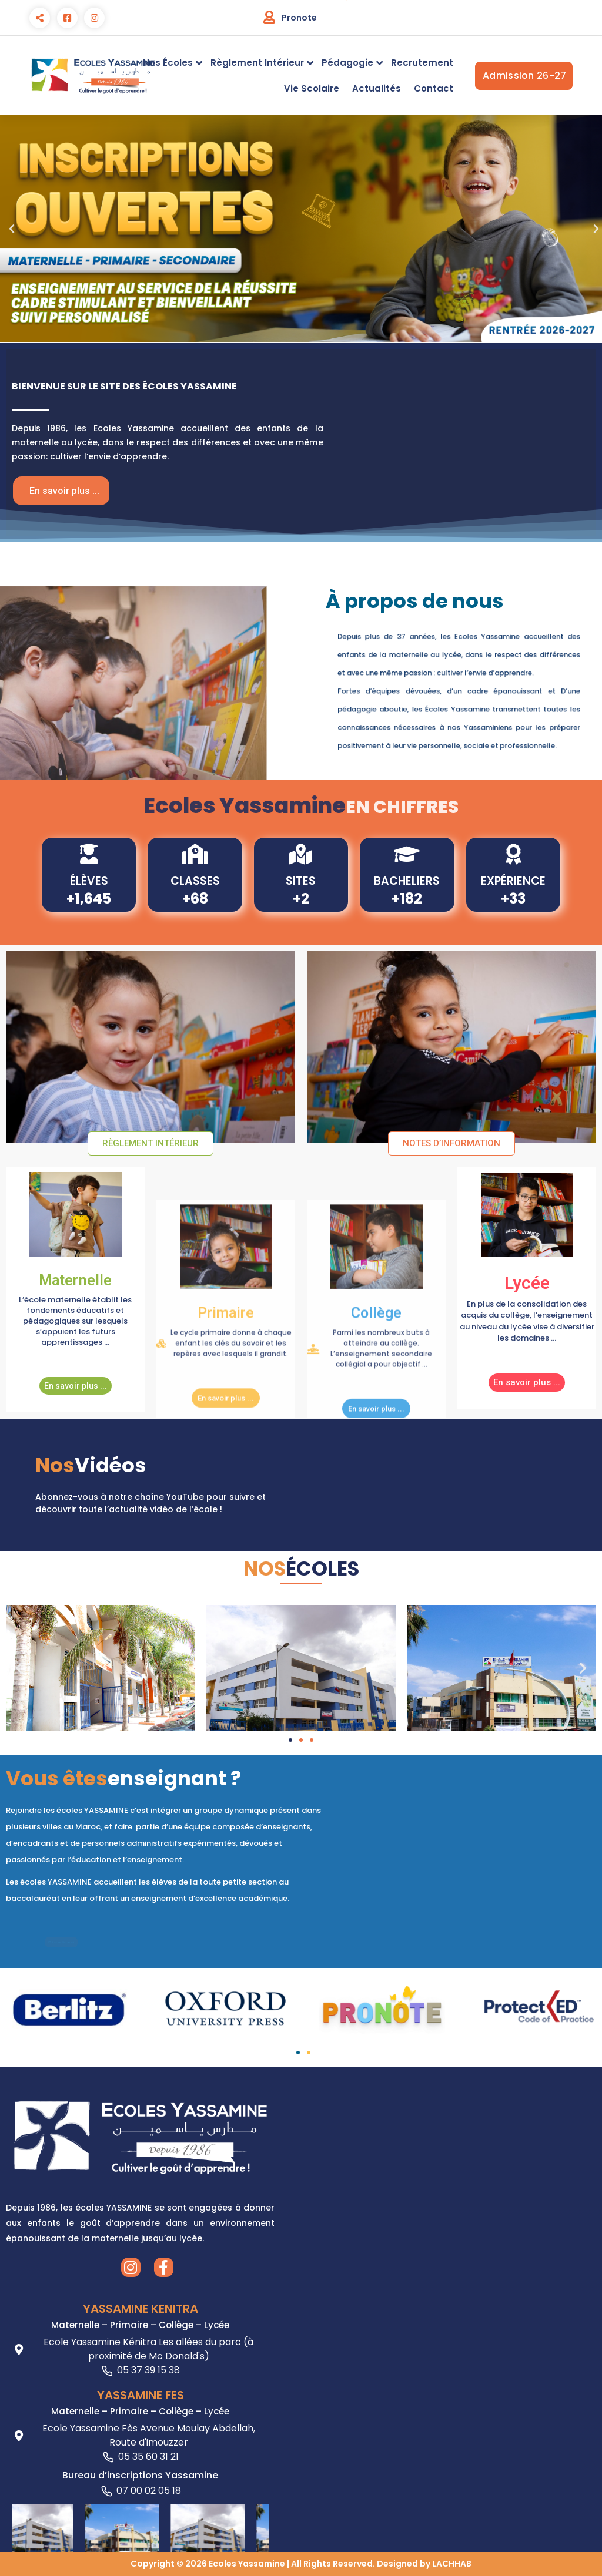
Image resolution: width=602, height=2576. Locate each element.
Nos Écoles (168, 62)
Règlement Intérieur (257, 62)
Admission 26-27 (528, 76)
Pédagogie (347, 62)
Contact (433, 88)
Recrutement (422, 62)
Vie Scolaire (311, 88)
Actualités (376, 88)
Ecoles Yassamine (247, 2564)
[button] (12, 229)
